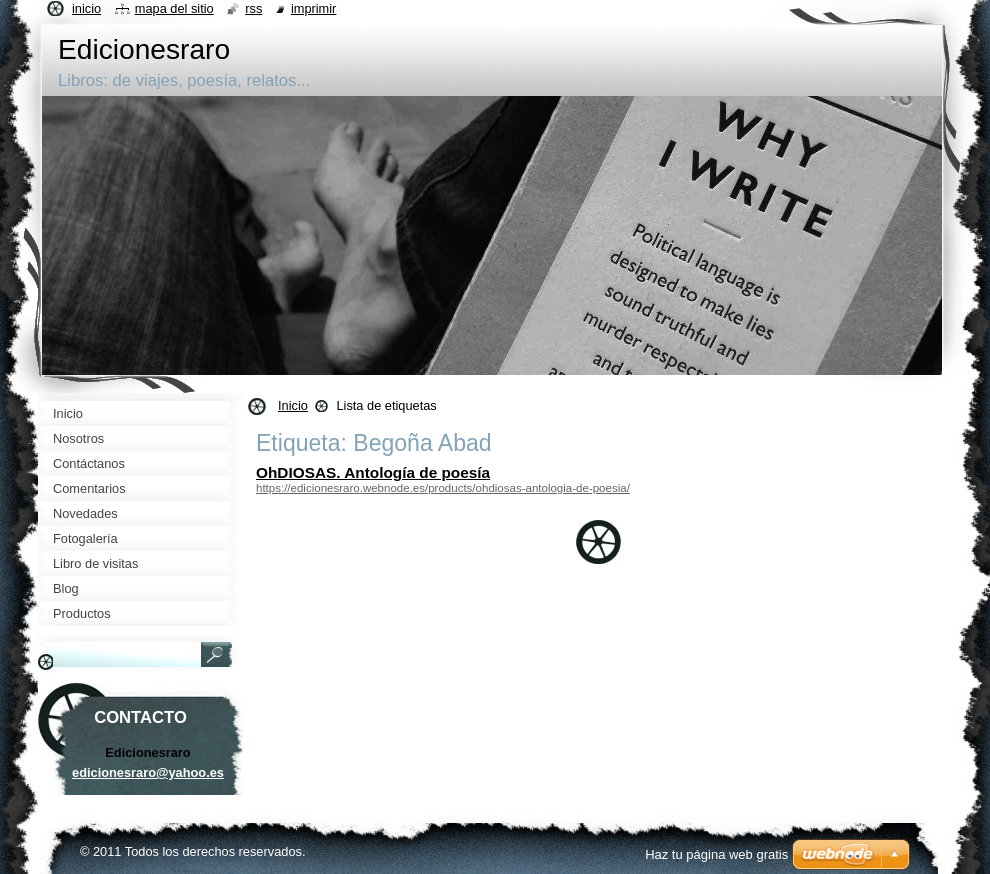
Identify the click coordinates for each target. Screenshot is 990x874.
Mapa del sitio (174, 8)
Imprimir (314, 8)
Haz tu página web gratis (716, 854)
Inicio (293, 405)
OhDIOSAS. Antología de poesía (373, 472)
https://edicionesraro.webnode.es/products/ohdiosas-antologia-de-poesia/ (443, 488)
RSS (253, 8)
